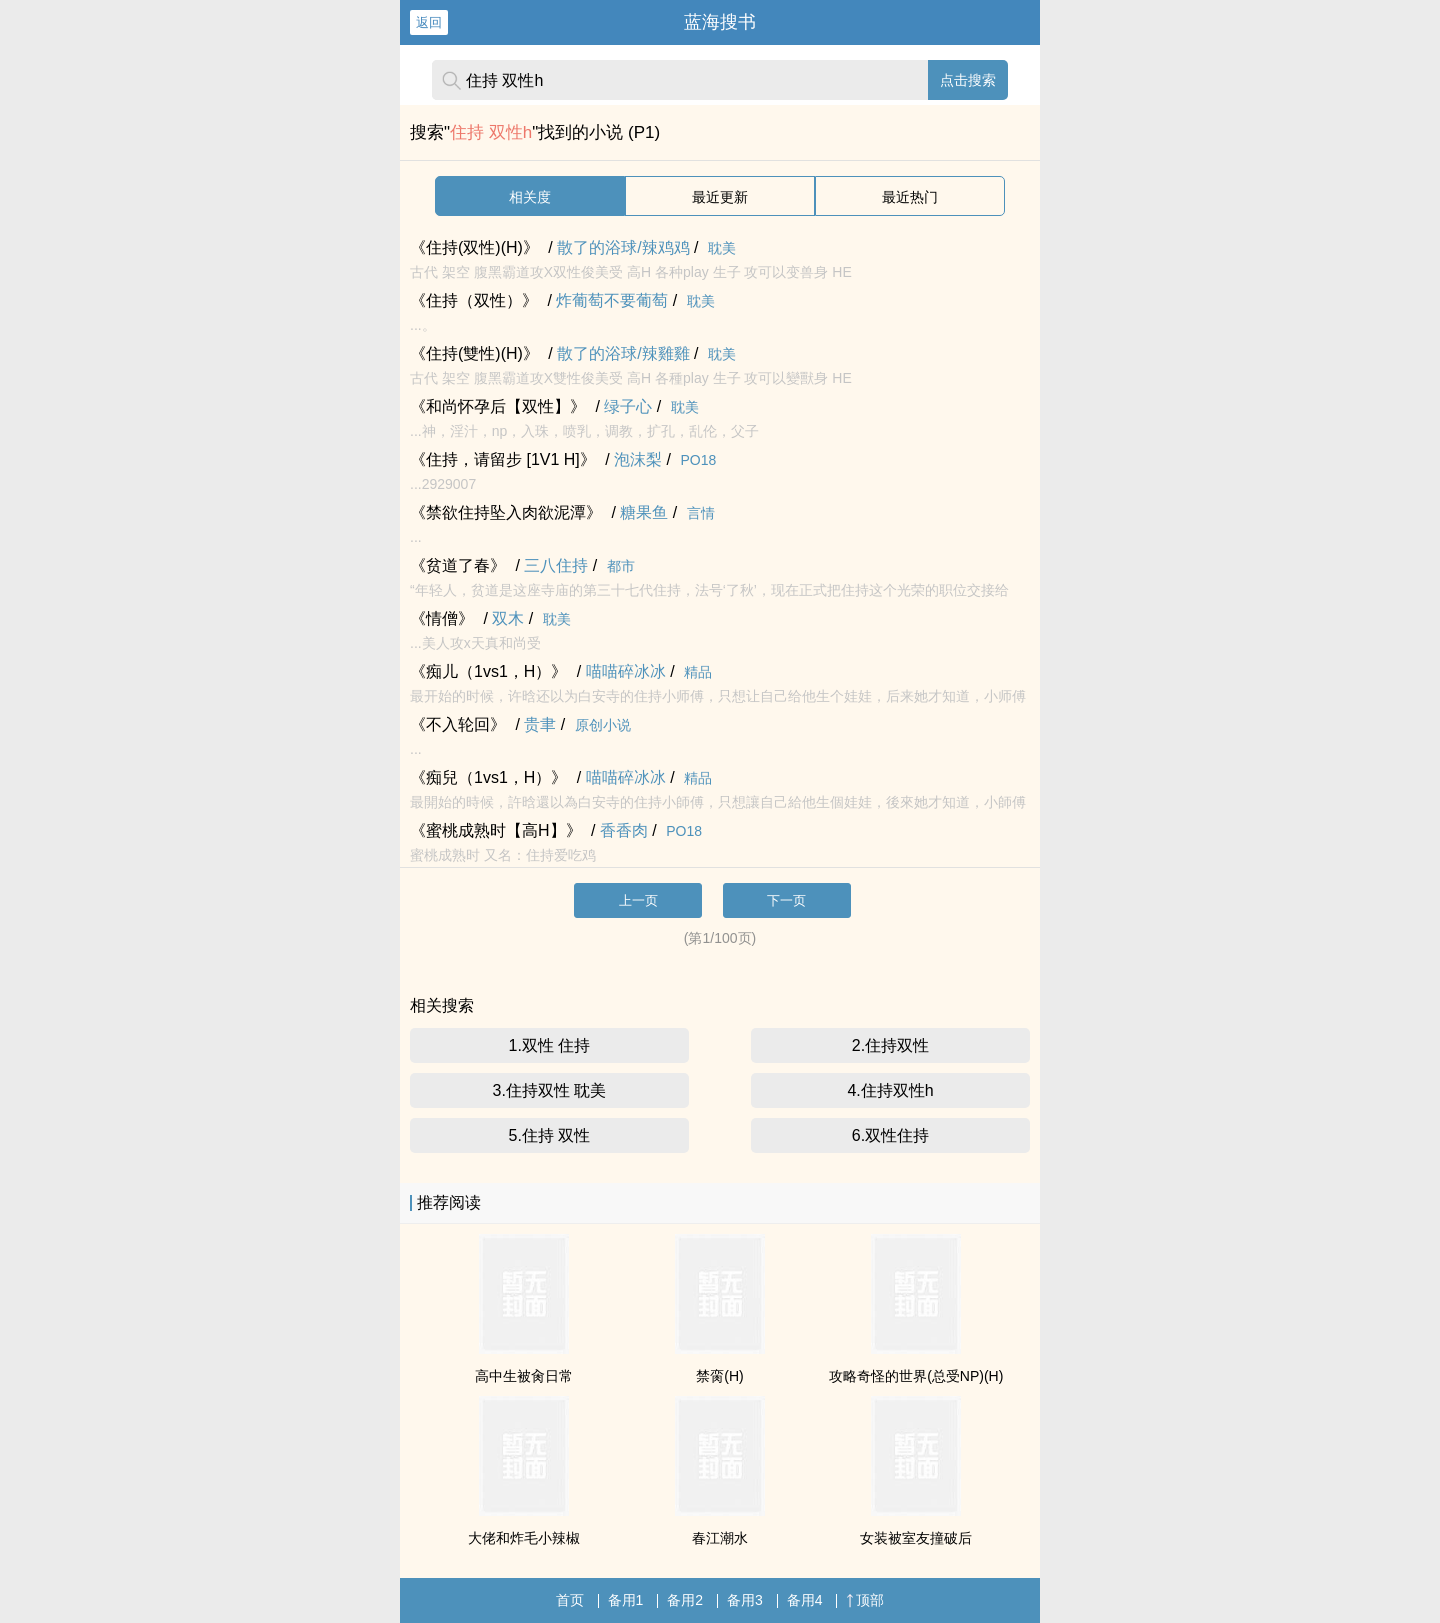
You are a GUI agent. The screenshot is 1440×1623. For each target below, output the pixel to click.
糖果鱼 (644, 512)
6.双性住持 (890, 1135)
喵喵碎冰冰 (626, 671)
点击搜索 (968, 80)
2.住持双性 (890, 1045)
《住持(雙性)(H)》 (474, 353)
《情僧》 (442, 618)
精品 (698, 672)
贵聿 (540, 724)
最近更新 (720, 197)
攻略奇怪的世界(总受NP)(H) (916, 1376)
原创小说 (603, 725)
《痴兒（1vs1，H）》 (488, 777)
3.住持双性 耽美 (550, 1090)
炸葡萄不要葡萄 (612, 300)
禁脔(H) (719, 1376)
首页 (570, 1600)
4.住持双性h (890, 1090)
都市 (621, 566)
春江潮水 (720, 1538)
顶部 (865, 1600)
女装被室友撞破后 (916, 1538)
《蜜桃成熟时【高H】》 (496, 830)
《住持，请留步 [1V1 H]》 (503, 459)
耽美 (722, 248)
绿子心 (628, 406)
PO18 (699, 460)
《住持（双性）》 (474, 300)
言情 (701, 513)
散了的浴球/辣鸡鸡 (623, 247)
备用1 (626, 1600)
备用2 (685, 1600)
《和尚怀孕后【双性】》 (498, 406)
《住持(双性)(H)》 (474, 247)
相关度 (530, 197)
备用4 (805, 1600)
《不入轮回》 (458, 724)
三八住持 (556, 565)
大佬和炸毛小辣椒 (524, 1538)
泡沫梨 (638, 459)
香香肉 (624, 830)
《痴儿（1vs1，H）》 (488, 671)
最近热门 (910, 197)
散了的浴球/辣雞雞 (623, 353)
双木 (508, 618)
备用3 (745, 1600)
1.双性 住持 (550, 1045)
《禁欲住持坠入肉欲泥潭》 (506, 512)
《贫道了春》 (458, 565)
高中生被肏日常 (524, 1376)
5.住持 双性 (550, 1135)
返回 (429, 22)
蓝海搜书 (720, 22)
